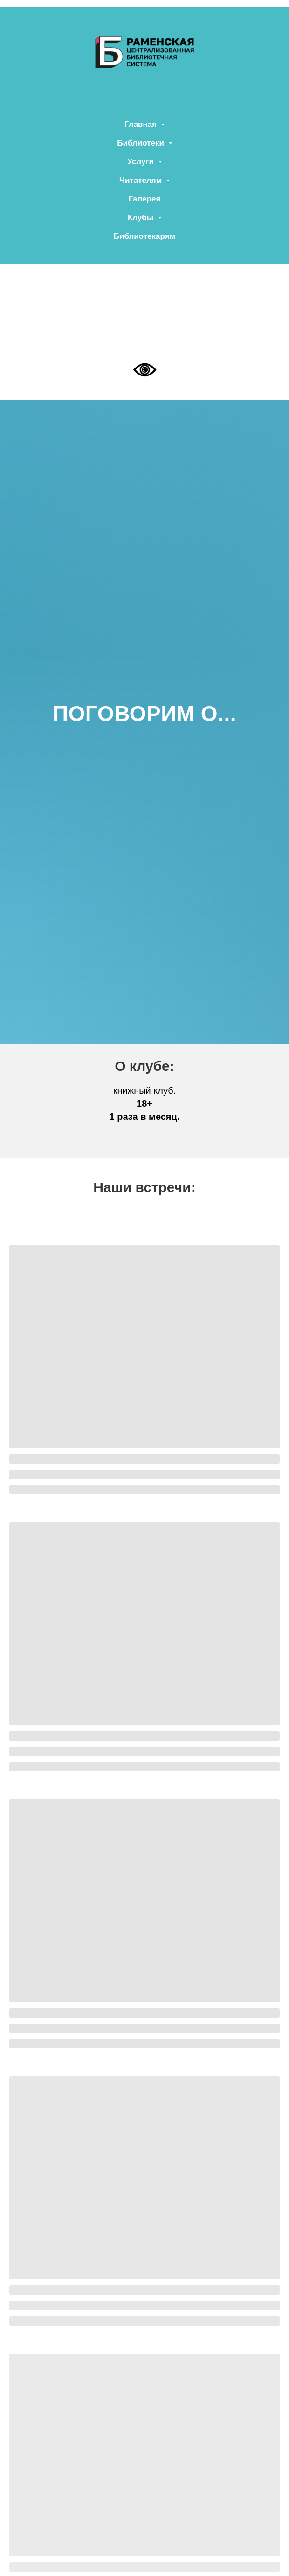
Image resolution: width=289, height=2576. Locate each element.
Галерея (145, 198)
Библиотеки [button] (141, 143)
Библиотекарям (144, 236)
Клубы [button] (142, 217)
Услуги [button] (141, 161)
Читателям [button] (141, 180)
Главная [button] (141, 124)
